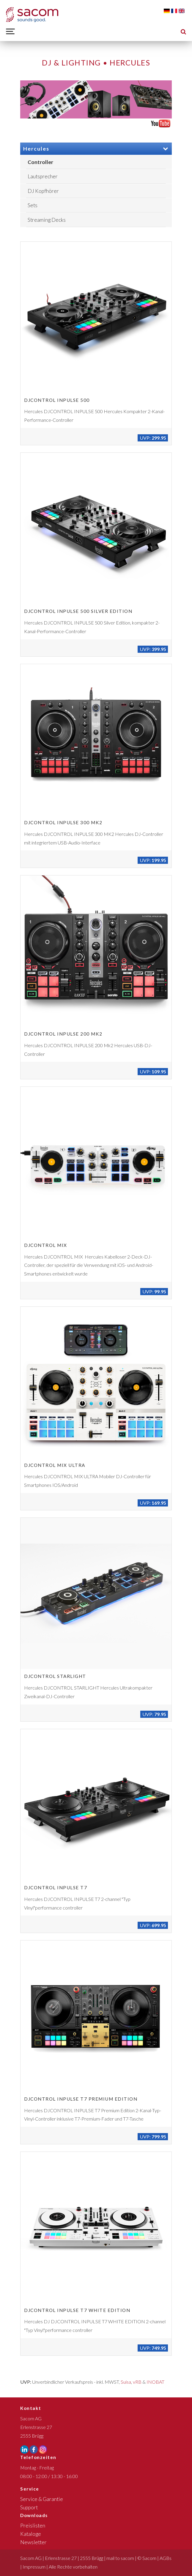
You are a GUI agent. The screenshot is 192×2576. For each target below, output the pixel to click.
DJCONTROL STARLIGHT (55, 1676)
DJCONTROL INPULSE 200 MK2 (63, 1033)
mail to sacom (120, 2558)
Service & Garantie (41, 2499)
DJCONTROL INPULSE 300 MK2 (63, 822)
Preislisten (32, 2525)
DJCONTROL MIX (45, 1245)
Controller (40, 162)
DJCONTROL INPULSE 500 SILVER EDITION (78, 611)
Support (29, 2507)
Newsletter (33, 2542)
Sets (32, 205)
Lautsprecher (43, 176)
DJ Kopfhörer (43, 191)
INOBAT (155, 2382)
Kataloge (30, 2534)
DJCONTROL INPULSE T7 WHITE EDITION (77, 2310)
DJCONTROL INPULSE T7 (55, 1887)
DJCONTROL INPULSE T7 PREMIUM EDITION (80, 2099)
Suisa (126, 2382)
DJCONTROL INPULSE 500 (57, 400)
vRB (137, 2382)
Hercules (96, 149)
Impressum (34, 2566)
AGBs (165, 2558)
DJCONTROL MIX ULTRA (54, 1465)
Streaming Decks (47, 220)
